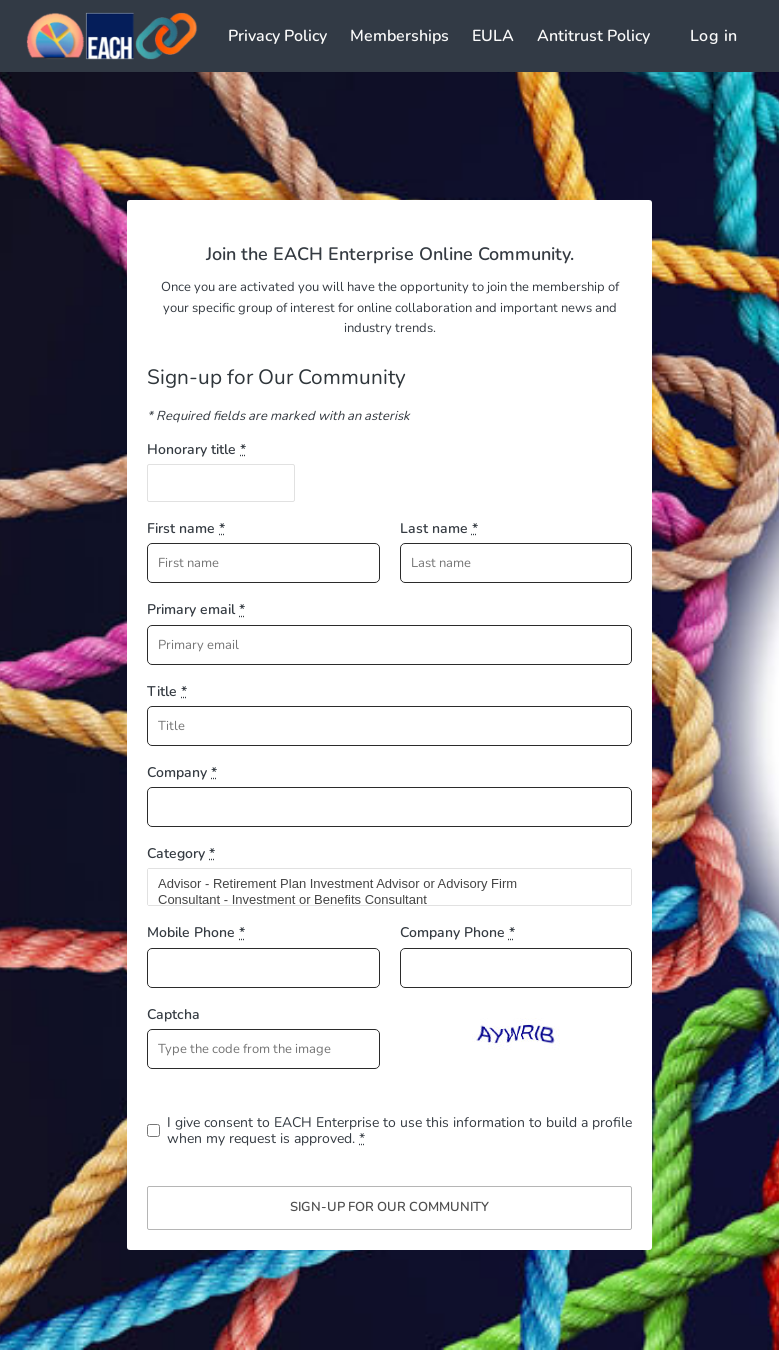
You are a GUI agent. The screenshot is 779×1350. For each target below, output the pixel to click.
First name (186, 528)
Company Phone (457, 932)
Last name (439, 528)
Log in (713, 36)
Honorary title (196, 449)
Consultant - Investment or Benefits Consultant (381, 900)
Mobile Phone (196, 932)
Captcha (173, 1014)
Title (167, 691)
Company (182, 772)
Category (181, 853)
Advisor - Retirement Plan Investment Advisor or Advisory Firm (381, 884)
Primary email (196, 609)
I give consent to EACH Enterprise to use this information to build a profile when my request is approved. (399, 1130)
